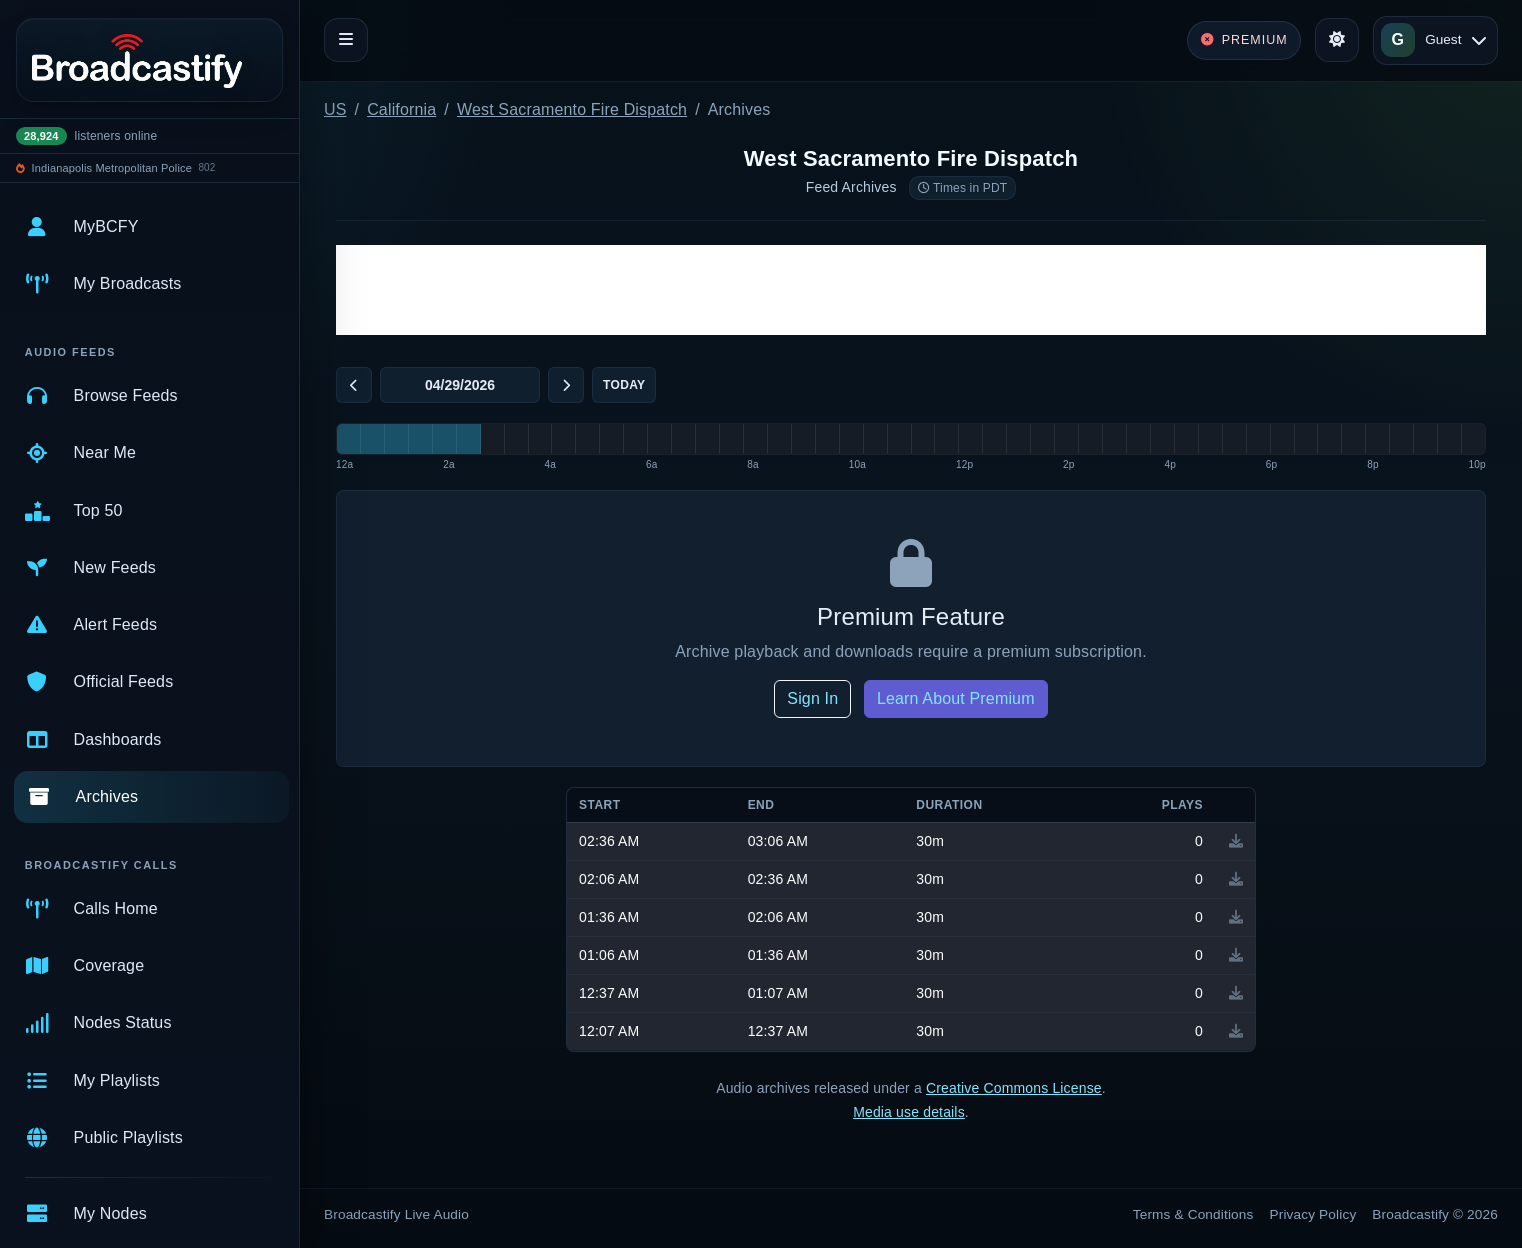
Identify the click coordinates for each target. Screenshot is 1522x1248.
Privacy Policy (1313, 1214)
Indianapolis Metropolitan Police (112, 168)
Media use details (909, 1112)
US (335, 109)
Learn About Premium (956, 698)
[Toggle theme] (1337, 40)
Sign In (812, 698)
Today (624, 385)
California (401, 109)
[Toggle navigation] (346, 40)
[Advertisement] (911, 290)
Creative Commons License (1014, 1088)
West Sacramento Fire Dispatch (572, 109)
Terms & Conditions (1193, 1214)
